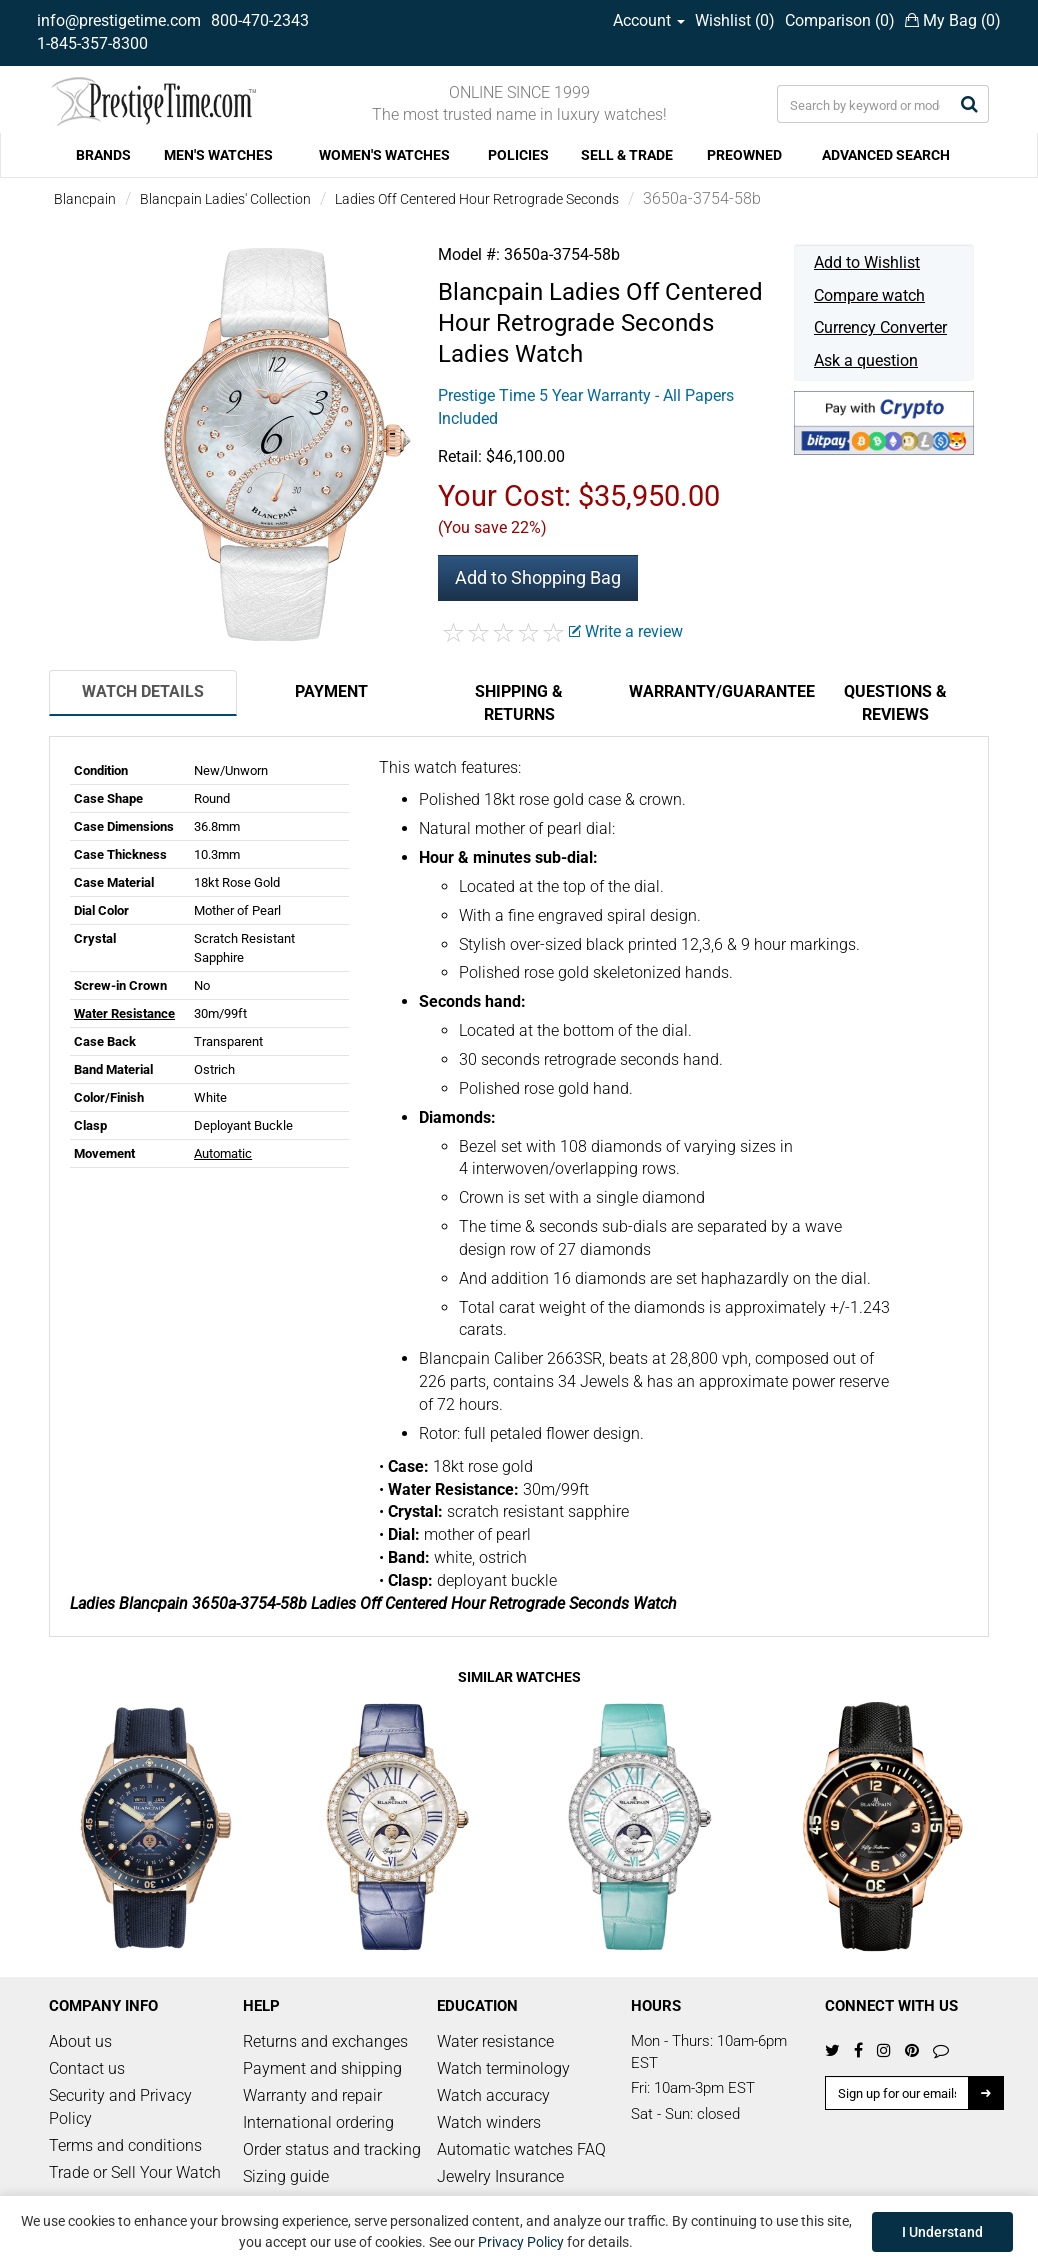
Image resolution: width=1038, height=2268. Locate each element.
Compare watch (869, 295)
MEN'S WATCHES (218, 155)
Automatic (223, 1153)
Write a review (626, 631)
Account (649, 20)
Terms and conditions (125, 2145)
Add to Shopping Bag (538, 577)
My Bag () (953, 20)
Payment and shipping (322, 2068)
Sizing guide (286, 2176)
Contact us (87, 2068)
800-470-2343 (260, 20)
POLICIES (518, 155)
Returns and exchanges (325, 2041)
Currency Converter (880, 327)
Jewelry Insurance (500, 2176)
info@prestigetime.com (119, 20)
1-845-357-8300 (92, 43)
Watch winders (489, 2122)
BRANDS (103, 155)
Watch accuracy (493, 2095)
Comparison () (840, 20)
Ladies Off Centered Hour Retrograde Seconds (477, 199)
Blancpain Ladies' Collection (225, 199)
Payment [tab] (331, 691)
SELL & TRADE (627, 155)
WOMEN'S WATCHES (384, 155)
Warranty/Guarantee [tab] (715, 691)
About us (80, 2041)
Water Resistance (124, 1013)
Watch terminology (503, 2068)
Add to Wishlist (867, 262)
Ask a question (866, 360)
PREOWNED (744, 155)
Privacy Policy (521, 2242)
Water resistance (495, 2041)
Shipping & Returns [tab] (519, 703)
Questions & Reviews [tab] (895, 703)
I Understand (942, 2232)
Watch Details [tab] (143, 691)
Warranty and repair (312, 2095)
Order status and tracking (332, 2149)
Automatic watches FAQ (521, 2149)
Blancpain (85, 199)
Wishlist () (735, 20)
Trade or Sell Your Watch (135, 2172)
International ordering (318, 2122)
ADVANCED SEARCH (886, 155)
